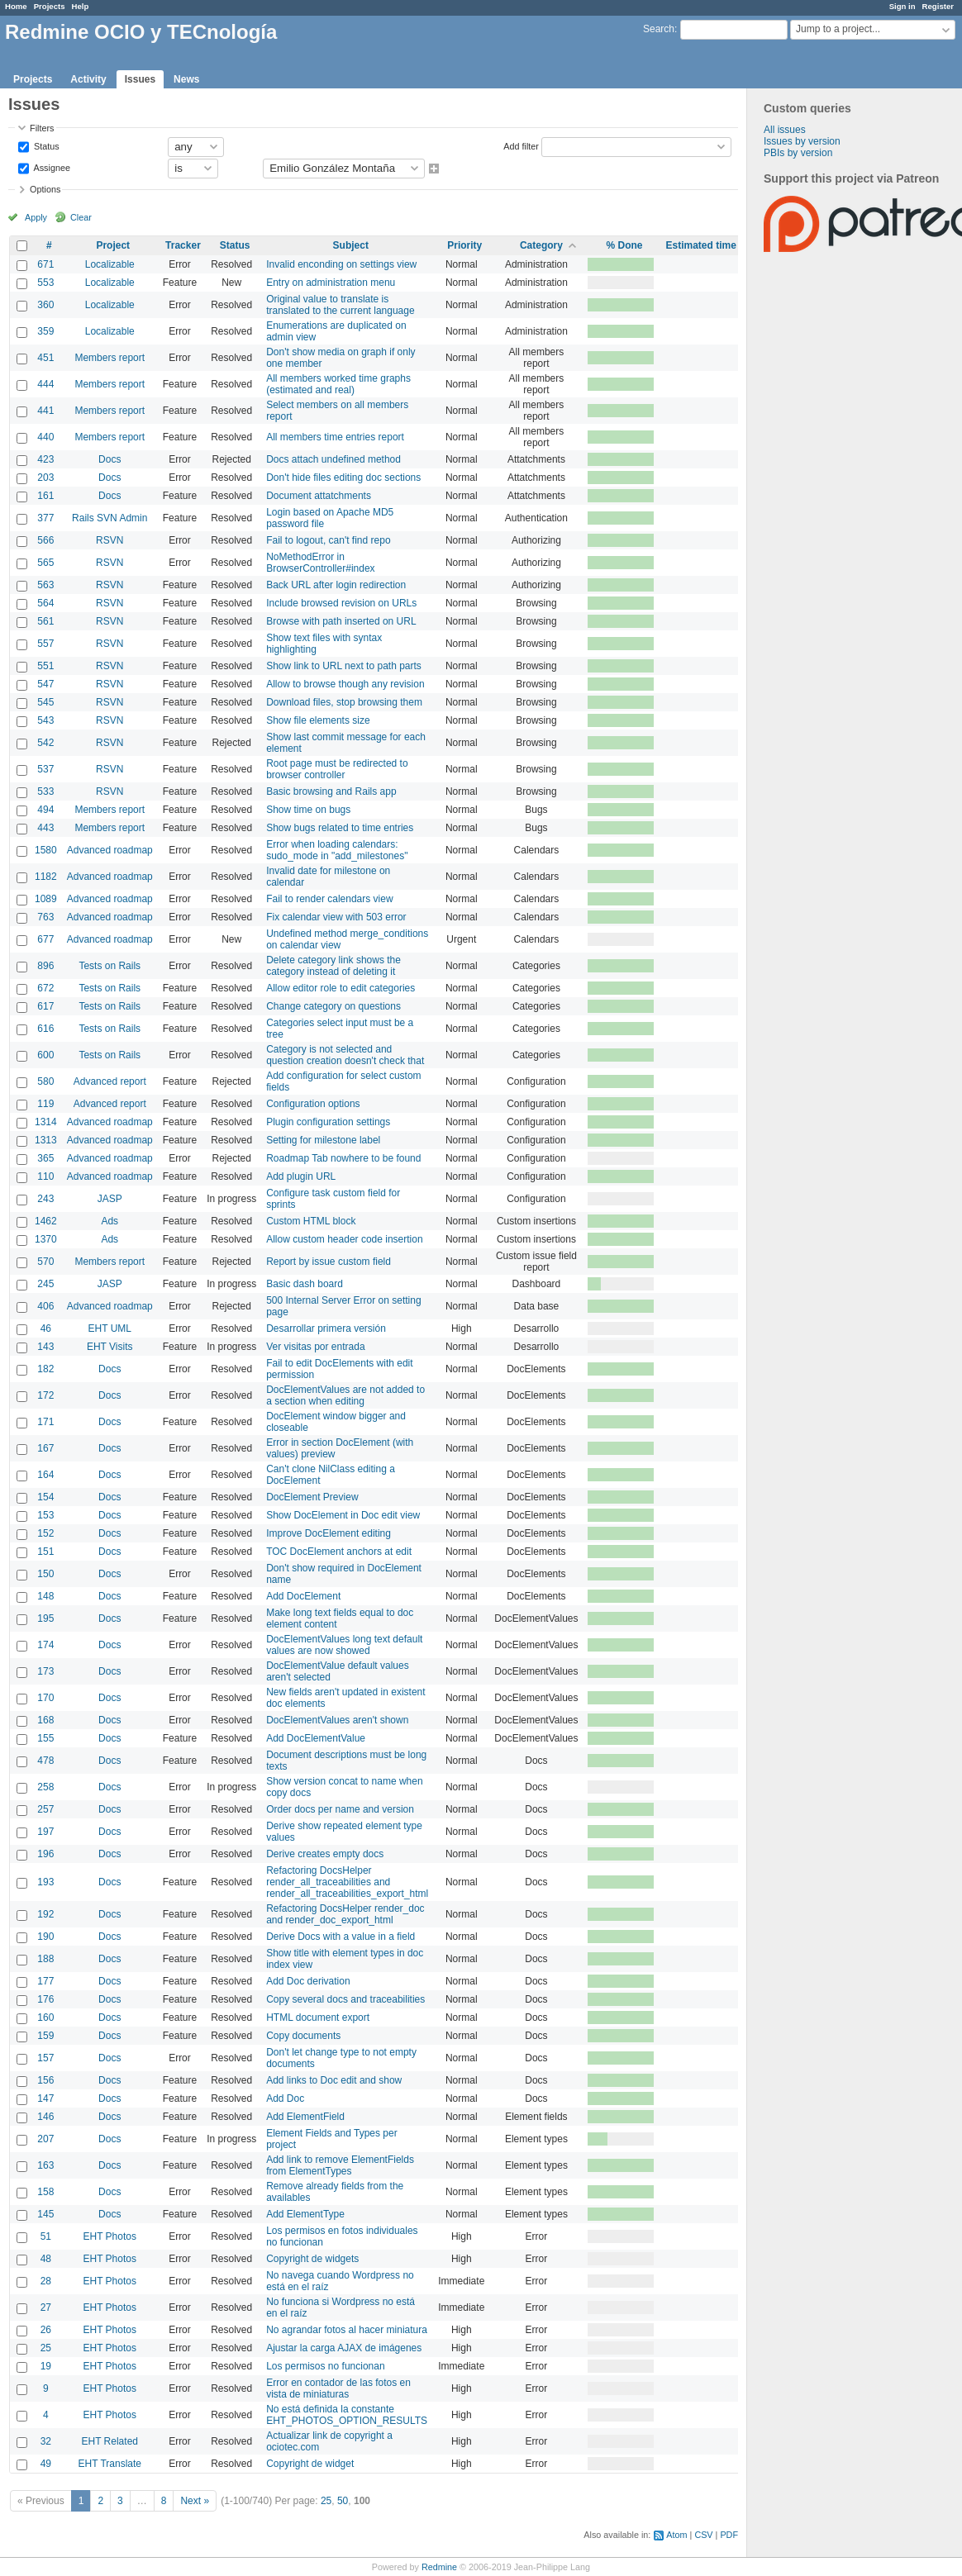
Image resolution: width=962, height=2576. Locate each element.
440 (45, 437)
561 (45, 621)
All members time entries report (335, 437)
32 (45, 2441)
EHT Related (110, 2441)
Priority (464, 245)
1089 (46, 899)
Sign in (902, 6)
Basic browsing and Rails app (331, 791)
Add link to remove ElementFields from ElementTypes (340, 2165)
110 (45, 1176)
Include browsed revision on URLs (341, 603)
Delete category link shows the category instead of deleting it (333, 965)
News (186, 79)
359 (45, 331)
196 (45, 1854)
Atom (676, 2535)
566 (45, 540)
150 (45, 1574)
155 (45, 1738)
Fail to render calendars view (329, 899)
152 (45, 1533)
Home (16, 6)
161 (45, 495)
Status (45, 145)
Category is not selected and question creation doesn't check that (345, 1055)
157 (45, 2058)
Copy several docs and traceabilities (345, 1999)
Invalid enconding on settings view (341, 264)
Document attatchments (318, 495)
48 (45, 2259)
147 (45, 2098)
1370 (46, 1239)
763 (45, 917)
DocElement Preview (312, 1497)
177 (45, 1981)
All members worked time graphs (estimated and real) (338, 384)
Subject (351, 245)
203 (45, 477)
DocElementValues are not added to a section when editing (345, 1395)
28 (45, 2281)
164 (45, 1474)
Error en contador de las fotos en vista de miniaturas (338, 2388)
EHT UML (109, 1328)
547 (45, 684)
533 (45, 791)
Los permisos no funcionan (325, 2366)
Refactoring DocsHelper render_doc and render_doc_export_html (345, 1914)
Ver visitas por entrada (315, 1346)
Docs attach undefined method (333, 459)
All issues (785, 129)
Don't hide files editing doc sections (343, 477)
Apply (36, 217)
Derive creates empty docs (324, 1854)
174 (45, 1645)
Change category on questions (333, 1006)
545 (45, 702)
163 (45, 2165)
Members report (109, 358)
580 (45, 1081)
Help (80, 6)
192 (45, 1914)
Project (113, 245)
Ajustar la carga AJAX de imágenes (343, 2348)
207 (45, 2139)
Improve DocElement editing (328, 1533)
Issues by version (802, 141)
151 (45, 1551)
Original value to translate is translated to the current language (340, 304)
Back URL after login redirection (336, 585)
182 (45, 1369)
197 (45, 1831)
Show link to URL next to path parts (343, 666)
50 (342, 2501)
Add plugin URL (301, 1176)
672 (45, 988)
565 (45, 562)
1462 (46, 1221)
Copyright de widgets (312, 2259)
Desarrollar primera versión (326, 1328)
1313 (46, 1140)
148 (45, 1596)
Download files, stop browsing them (344, 702)
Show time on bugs (308, 809)
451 (45, 358)
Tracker (183, 245)
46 (45, 1328)
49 (45, 2463)
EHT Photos (109, 2236)
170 (45, 1698)
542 (45, 743)
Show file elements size (317, 720)
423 (45, 459)
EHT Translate (110, 2463)
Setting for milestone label (323, 1140)
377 (45, 518)
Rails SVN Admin (109, 518)
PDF (729, 2535)
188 (45, 1959)
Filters (42, 128)
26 (45, 2330)
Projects (49, 6)
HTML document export (317, 2017)
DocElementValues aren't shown (337, 1720)
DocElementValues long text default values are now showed (344, 1644)
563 (45, 585)
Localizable (110, 264)
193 (45, 1882)
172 (45, 1395)
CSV (703, 2535)
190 (45, 1936)
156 (45, 2080)
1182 (46, 876)
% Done (624, 245)
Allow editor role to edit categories (340, 988)
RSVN (109, 540)
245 (45, 1284)
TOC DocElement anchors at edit (339, 1551)
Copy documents (303, 2035)
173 (45, 1671)
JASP (110, 1199)
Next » (194, 2501)
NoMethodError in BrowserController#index (320, 562)
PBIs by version (798, 153)
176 (45, 1999)
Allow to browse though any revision (345, 684)
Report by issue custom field (328, 1261)
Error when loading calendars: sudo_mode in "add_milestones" (336, 850)
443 (45, 828)
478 (45, 1760)
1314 (46, 1122)
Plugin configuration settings (328, 1122)
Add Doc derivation (308, 1981)
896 (45, 966)
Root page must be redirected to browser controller (336, 769)
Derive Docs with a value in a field (340, 1936)
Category (541, 245)
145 (45, 2214)
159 (45, 2035)
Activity (88, 79)
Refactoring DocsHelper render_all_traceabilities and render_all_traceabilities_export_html (347, 1882)
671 (45, 264)
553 (45, 282)
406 (45, 1306)
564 (45, 603)
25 (45, 2348)
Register (938, 6)
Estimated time (700, 245)
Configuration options (313, 1104)
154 (45, 1497)
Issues (140, 79)
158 (45, 2192)
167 (45, 1448)
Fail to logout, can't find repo (328, 540)
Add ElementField (305, 2116)
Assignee (50, 167)
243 (45, 1199)
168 (45, 1720)
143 (45, 1346)
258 (45, 1787)
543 (45, 720)
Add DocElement (303, 1596)
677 (45, 939)
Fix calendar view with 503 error (336, 917)
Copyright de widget (310, 2463)
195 (45, 1618)
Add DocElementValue (315, 1738)
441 (45, 410)
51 (45, 2236)
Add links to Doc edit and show (334, 2080)
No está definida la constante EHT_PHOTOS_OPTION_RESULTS (346, 2414)
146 (45, 2116)
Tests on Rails (109, 966)
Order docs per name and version (340, 1809)
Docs (109, 459)
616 (45, 1028)
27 (45, 2307)
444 (45, 384)
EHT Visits (110, 1346)
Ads (109, 1221)
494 (45, 809)
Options (45, 189)
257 (45, 1809)
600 (45, 1055)
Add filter (521, 145)
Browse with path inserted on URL (341, 621)
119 (45, 1104)
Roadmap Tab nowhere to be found (343, 1158)
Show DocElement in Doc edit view (343, 1515)
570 (45, 1261)
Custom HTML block (310, 1221)
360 (45, 305)
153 (45, 1515)
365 (45, 1158)
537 (45, 769)
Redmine (439, 2567)
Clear (81, 217)
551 (45, 666)
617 (45, 1006)
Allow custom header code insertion (344, 1239)
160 (45, 2017)
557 (45, 643)
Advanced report (110, 1081)
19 (45, 2366)
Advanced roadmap (110, 850)
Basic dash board (304, 1284)
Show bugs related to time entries (339, 828)
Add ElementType (305, 2214)
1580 (46, 850)
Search (658, 29)
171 (45, 1422)
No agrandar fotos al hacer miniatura (346, 2330)
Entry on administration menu (330, 282)
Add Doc (285, 2098)
